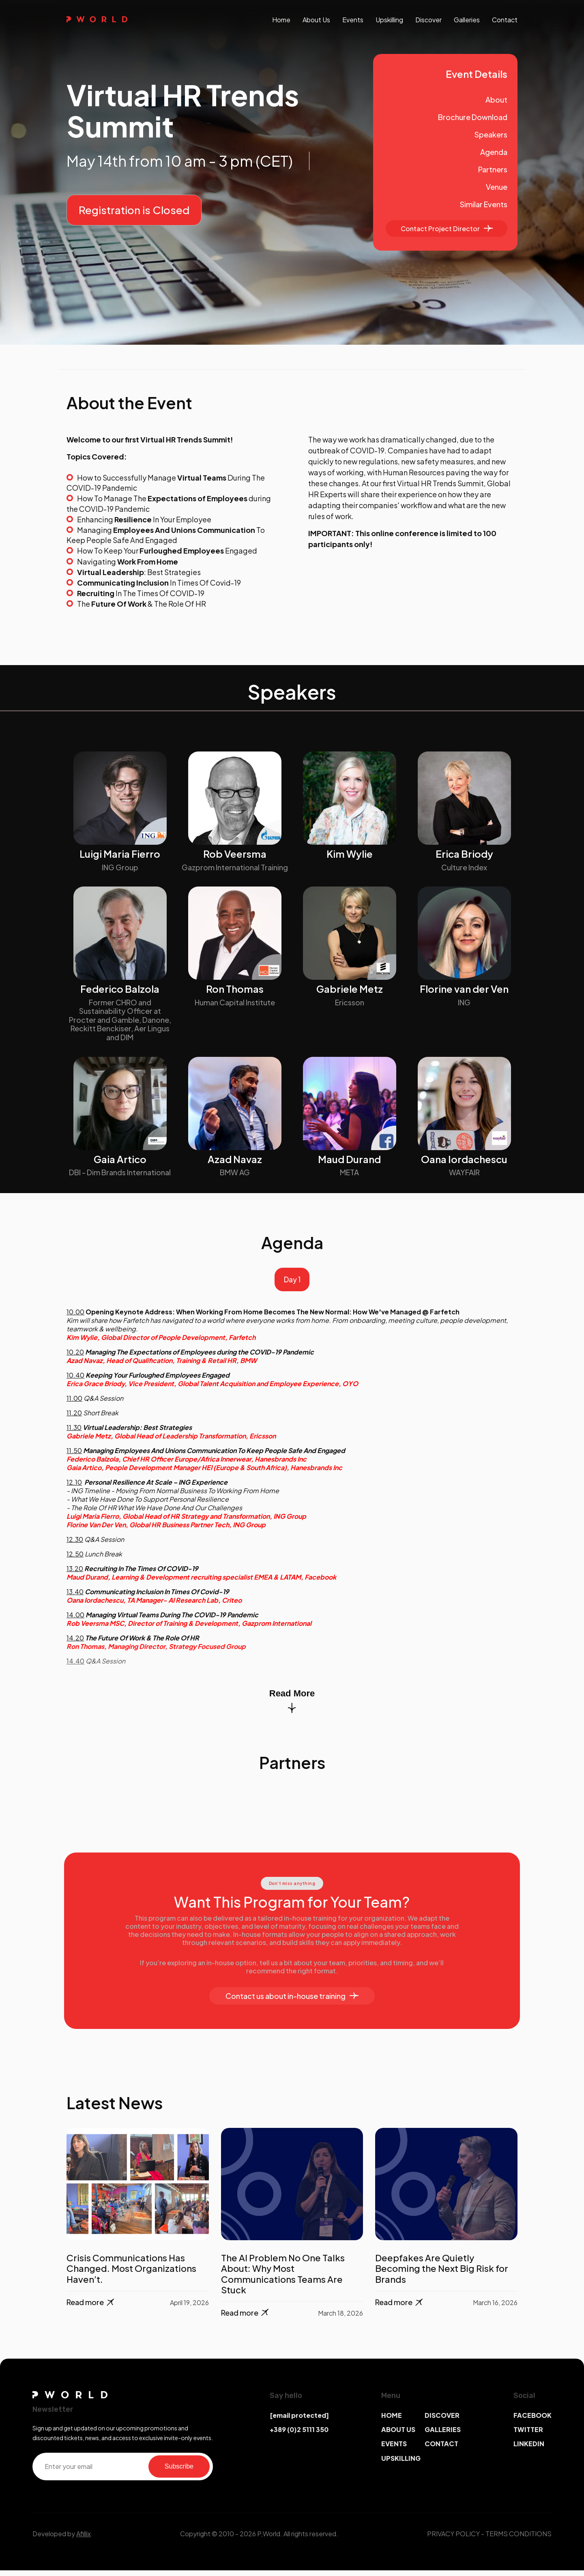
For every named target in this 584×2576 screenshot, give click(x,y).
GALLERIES (443, 2435)
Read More (292, 1706)
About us (316, 19)
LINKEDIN (528, 2449)
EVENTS (394, 2449)
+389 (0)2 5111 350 (299, 2435)
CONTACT (441, 2449)
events (352, 19)
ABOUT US (398, 2435)
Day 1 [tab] (292, 1282)
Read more (91, 2308)
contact (504, 19)
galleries (467, 19)
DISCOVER (442, 2421)
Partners (492, 169)
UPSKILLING (401, 2464)
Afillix (83, 2539)
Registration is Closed (134, 210)
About (496, 99)
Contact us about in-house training (292, 2001)
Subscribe (179, 2472)
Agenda (493, 152)
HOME (391, 2421)
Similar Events (483, 204)
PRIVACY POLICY (453, 2539)
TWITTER (528, 2435)
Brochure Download (472, 117)
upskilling (389, 19)
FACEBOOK (532, 2421)
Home (281, 19)
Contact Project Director (447, 228)
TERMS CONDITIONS (518, 2539)
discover (428, 19)
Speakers (490, 134)
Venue (496, 186)
